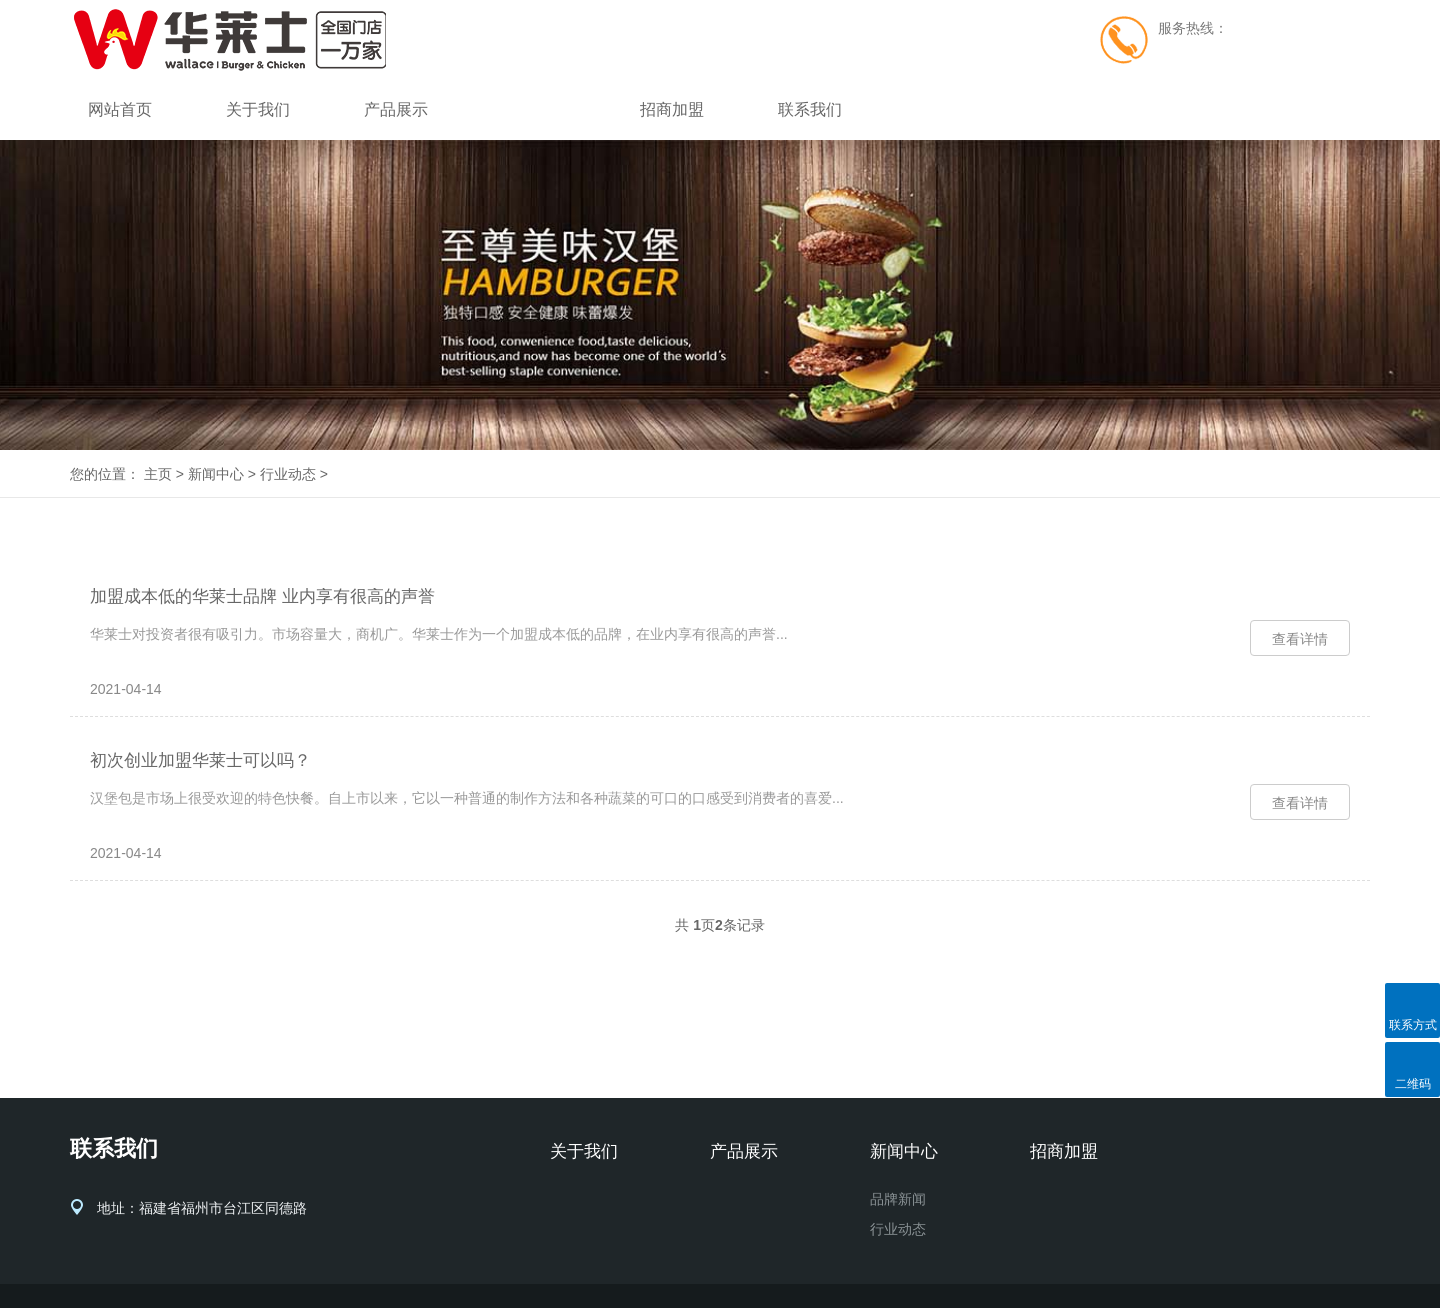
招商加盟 (672, 109)
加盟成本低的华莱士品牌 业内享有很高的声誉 (262, 596)
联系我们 (810, 109)
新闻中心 (534, 109)
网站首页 (120, 109)
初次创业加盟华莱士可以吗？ (200, 760)
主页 (158, 474)
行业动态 (288, 474)
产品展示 (396, 109)
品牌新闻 (898, 1199)
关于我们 (258, 109)
